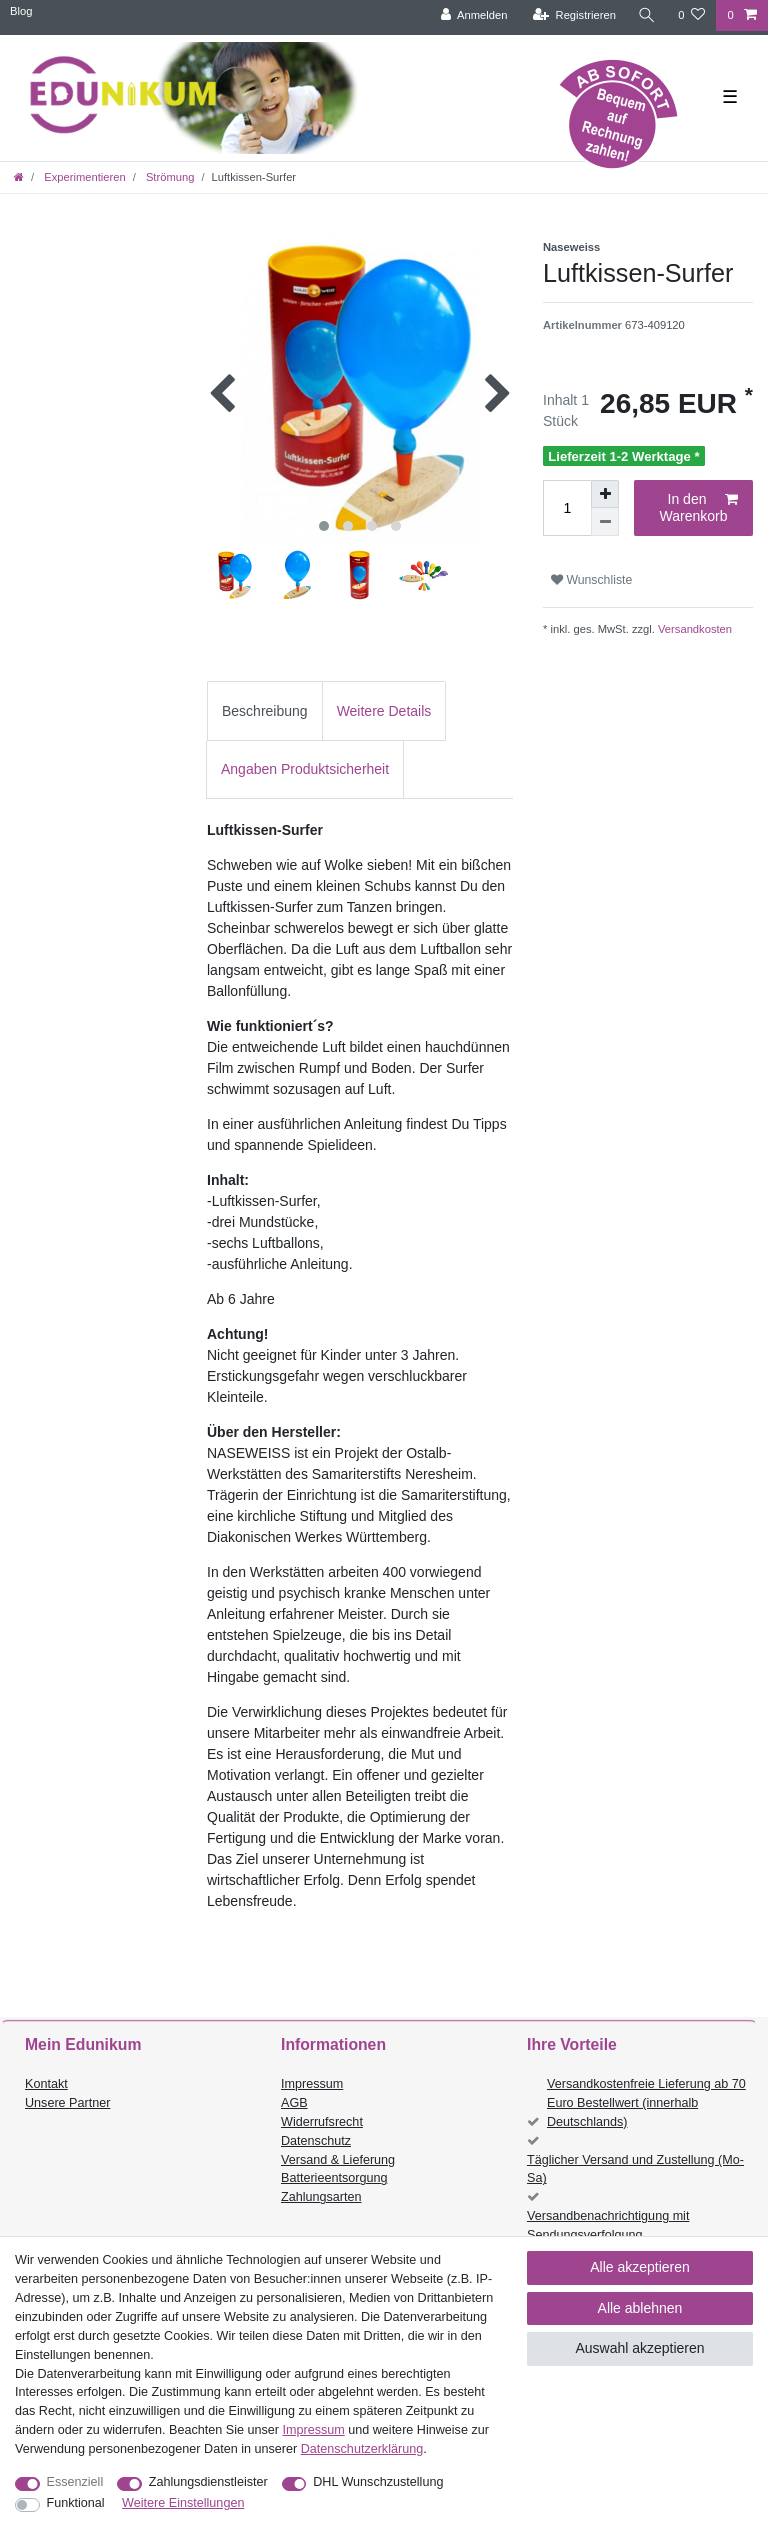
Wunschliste (591, 580)
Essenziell (75, 2482)
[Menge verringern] (605, 522)
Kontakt (46, 2084)
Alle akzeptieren (640, 2267)
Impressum (312, 2084)
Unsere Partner (67, 2103)
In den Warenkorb (699, 508)
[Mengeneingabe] (567, 508)
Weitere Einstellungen (183, 2503)
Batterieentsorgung (334, 2178)
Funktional (76, 2503)
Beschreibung (265, 711)
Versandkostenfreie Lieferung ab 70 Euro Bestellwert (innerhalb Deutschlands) (646, 2103)
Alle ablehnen (640, 2308)
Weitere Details (384, 711)
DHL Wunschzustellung (378, 2482)
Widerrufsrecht (322, 2122)
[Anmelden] (474, 15)
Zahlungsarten (321, 2197)
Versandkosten (693, 629)
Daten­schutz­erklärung (362, 2449)
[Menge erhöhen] (605, 494)
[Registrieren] (574, 15)
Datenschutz (316, 2141)
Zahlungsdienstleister (208, 2482)
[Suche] (647, 15)
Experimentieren (83, 177)
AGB (294, 2103)
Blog (21, 11)
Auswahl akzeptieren (639, 2348)
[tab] (265, 710)
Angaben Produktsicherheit (305, 769)
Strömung (169, 177)
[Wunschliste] (691, 15)
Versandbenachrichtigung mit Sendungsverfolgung (608, 2225)
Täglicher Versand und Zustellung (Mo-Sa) (635, 2169)
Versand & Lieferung (338, 2160)
